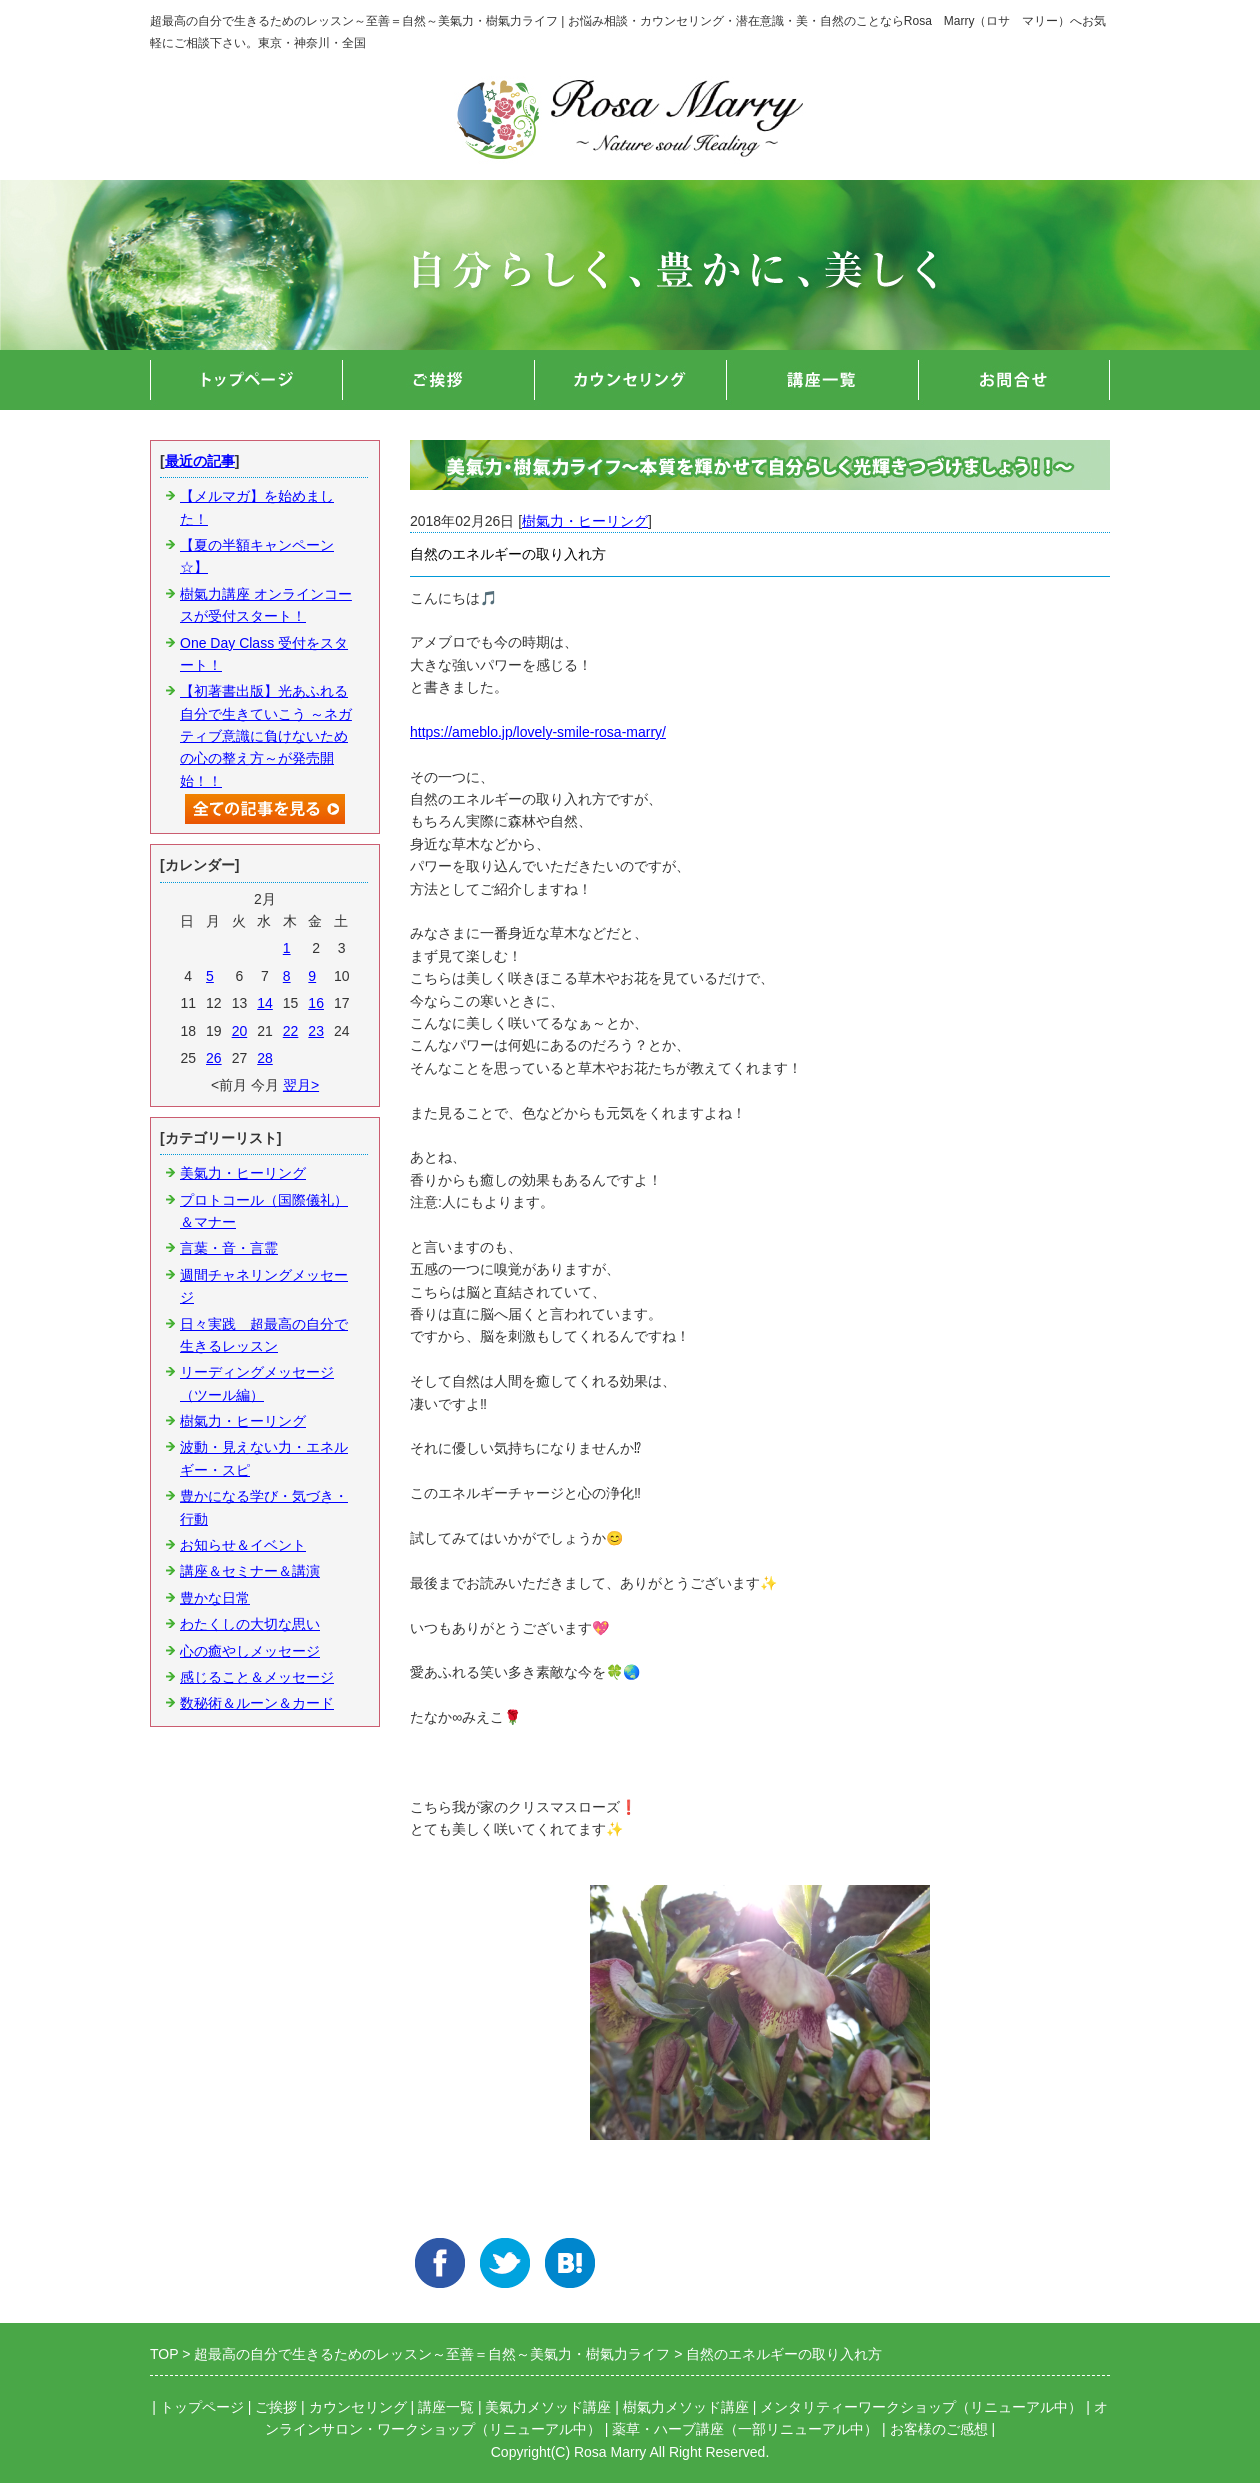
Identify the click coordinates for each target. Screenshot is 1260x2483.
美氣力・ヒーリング (243, 1173)
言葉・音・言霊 (229, 1248)
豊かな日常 (215, 1598)
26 (214, 1058)
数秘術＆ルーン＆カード (257, 1703)
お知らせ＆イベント (243, 1545)
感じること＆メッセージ (257, 1677)
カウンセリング (358, 2407)
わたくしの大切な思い (250, 1624)
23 (316, 1031)
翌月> (301, 1085)
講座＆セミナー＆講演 (250, 1571)
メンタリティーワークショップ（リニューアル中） (921, 2407)
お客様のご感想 (939, 2429)
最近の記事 (200, 461)
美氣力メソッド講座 (548, 2407)
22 (291, 1031)
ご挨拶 (276, 2407)
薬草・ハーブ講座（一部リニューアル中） (745, 2429)
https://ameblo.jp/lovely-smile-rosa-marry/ (538, 732)
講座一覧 (446, 2407)
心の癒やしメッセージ (250, 1651)
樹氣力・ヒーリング (585, 521)
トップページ (202, 2407)
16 (316, 1003)
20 (240, 1031)
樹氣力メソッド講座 (686, 2407)
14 (265, 1003)
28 (265, 1058)
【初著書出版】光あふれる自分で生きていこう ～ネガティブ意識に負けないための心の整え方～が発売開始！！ (266, 736)
